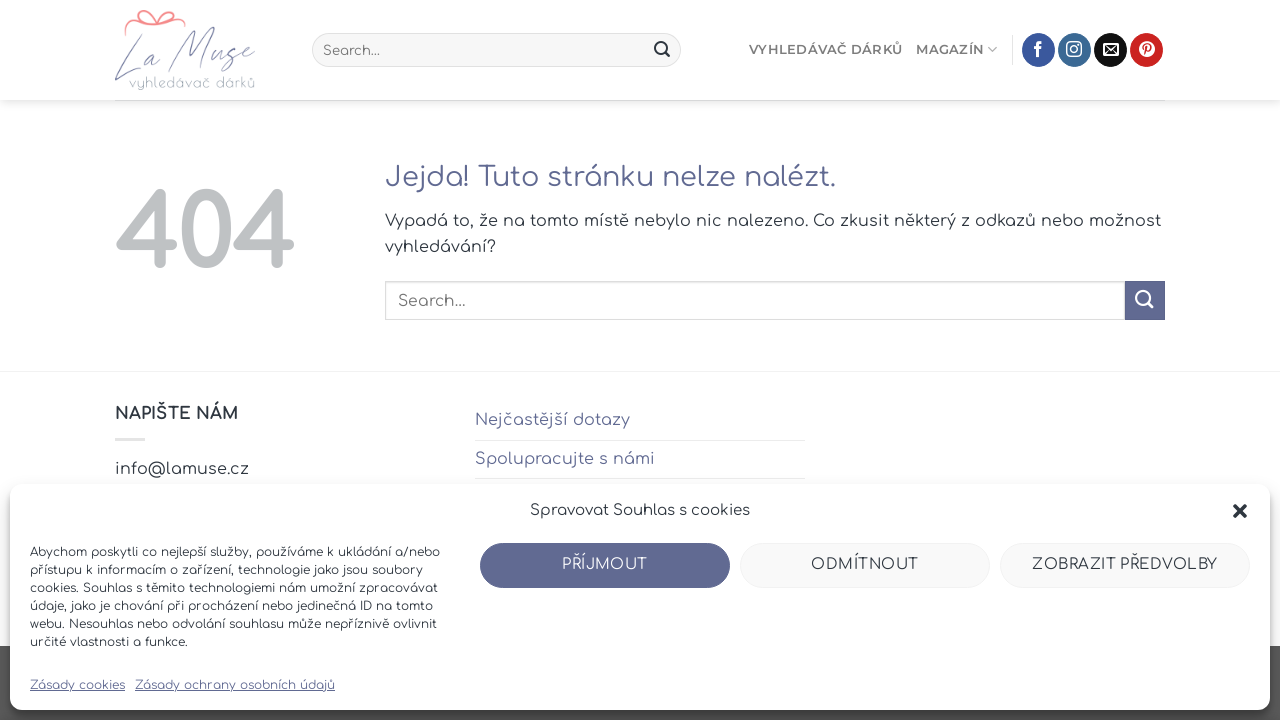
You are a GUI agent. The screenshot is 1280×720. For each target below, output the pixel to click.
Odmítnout (864, 564)
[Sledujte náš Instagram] (1074, 50)
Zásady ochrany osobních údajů (235, 685)
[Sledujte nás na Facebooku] (1038, 50)
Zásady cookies (77, 685)
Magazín (956, 49)
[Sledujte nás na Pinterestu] (1146, 50)
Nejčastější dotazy (552, 420)
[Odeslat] (662, 50)
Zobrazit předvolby (1124, 564)
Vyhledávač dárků (825, 49)
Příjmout (605, 564)
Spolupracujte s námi (565, 459)
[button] (1240, 511)
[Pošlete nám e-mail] (1110, 50)
